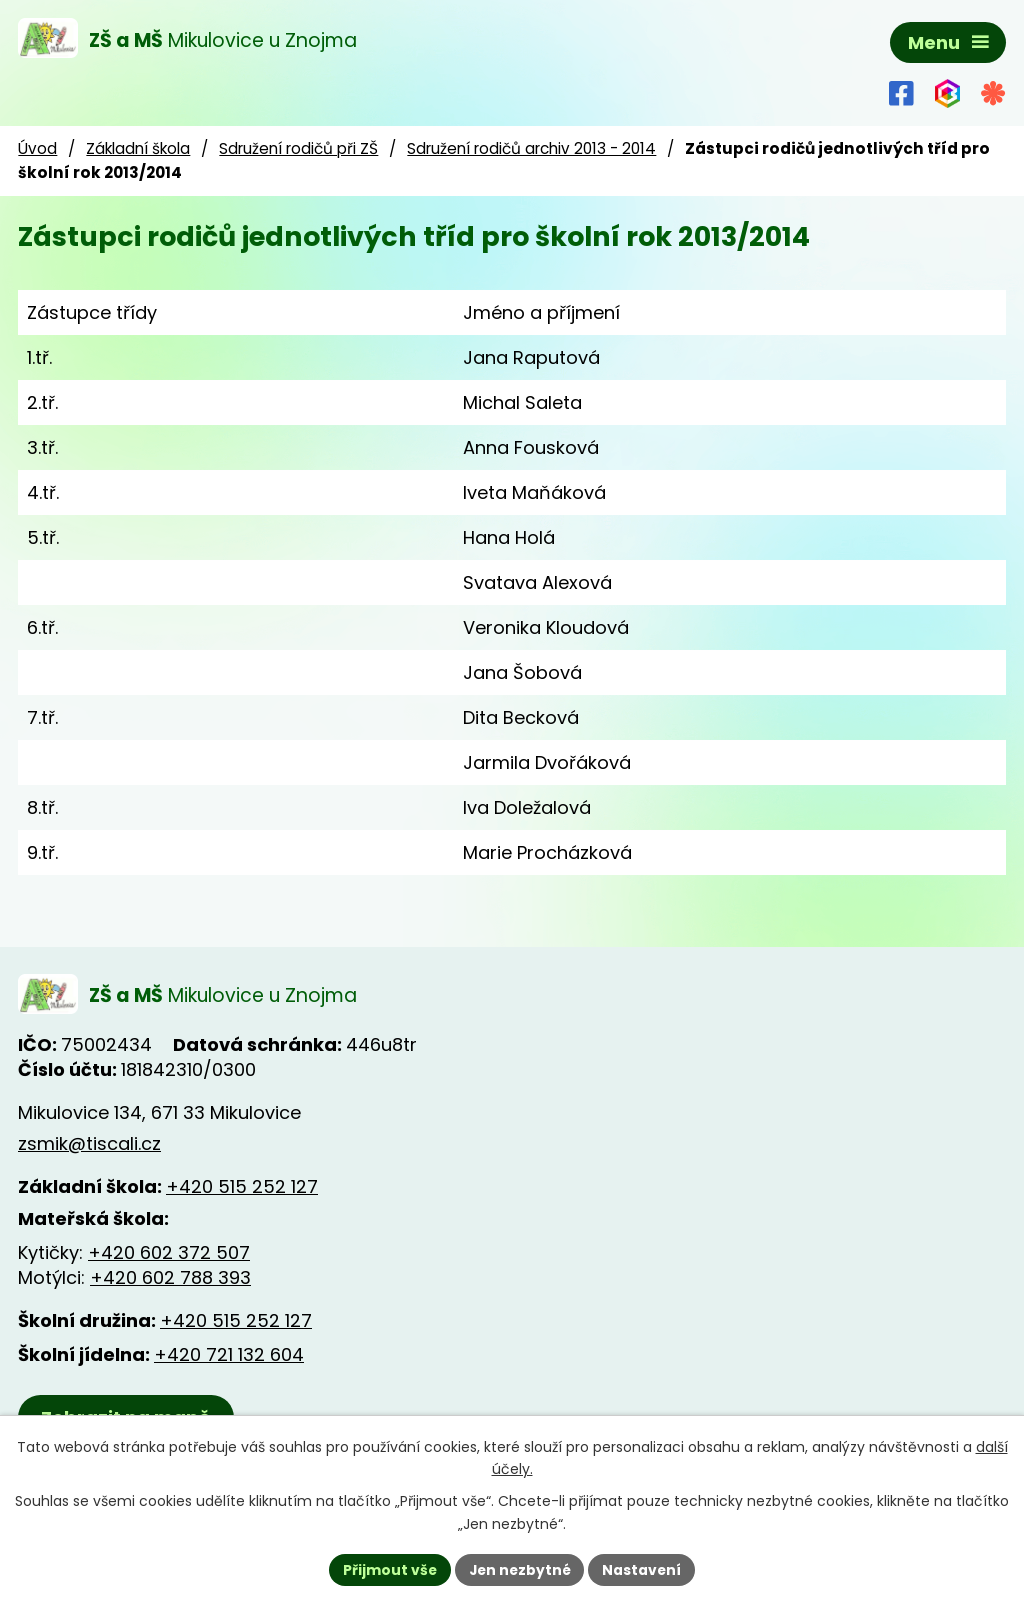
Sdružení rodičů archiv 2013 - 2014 (531, 148)
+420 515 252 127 (242, 1187)
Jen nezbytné (519, 1569)
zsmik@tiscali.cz (89, 1144)
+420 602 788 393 (170, 1278)
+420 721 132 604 (229, 1355)
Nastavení (644, 1569)
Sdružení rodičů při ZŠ (298, 148)
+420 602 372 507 (169, 1253)
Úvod (37, 148)
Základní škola (138, 148)
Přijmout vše (387, 1569)
